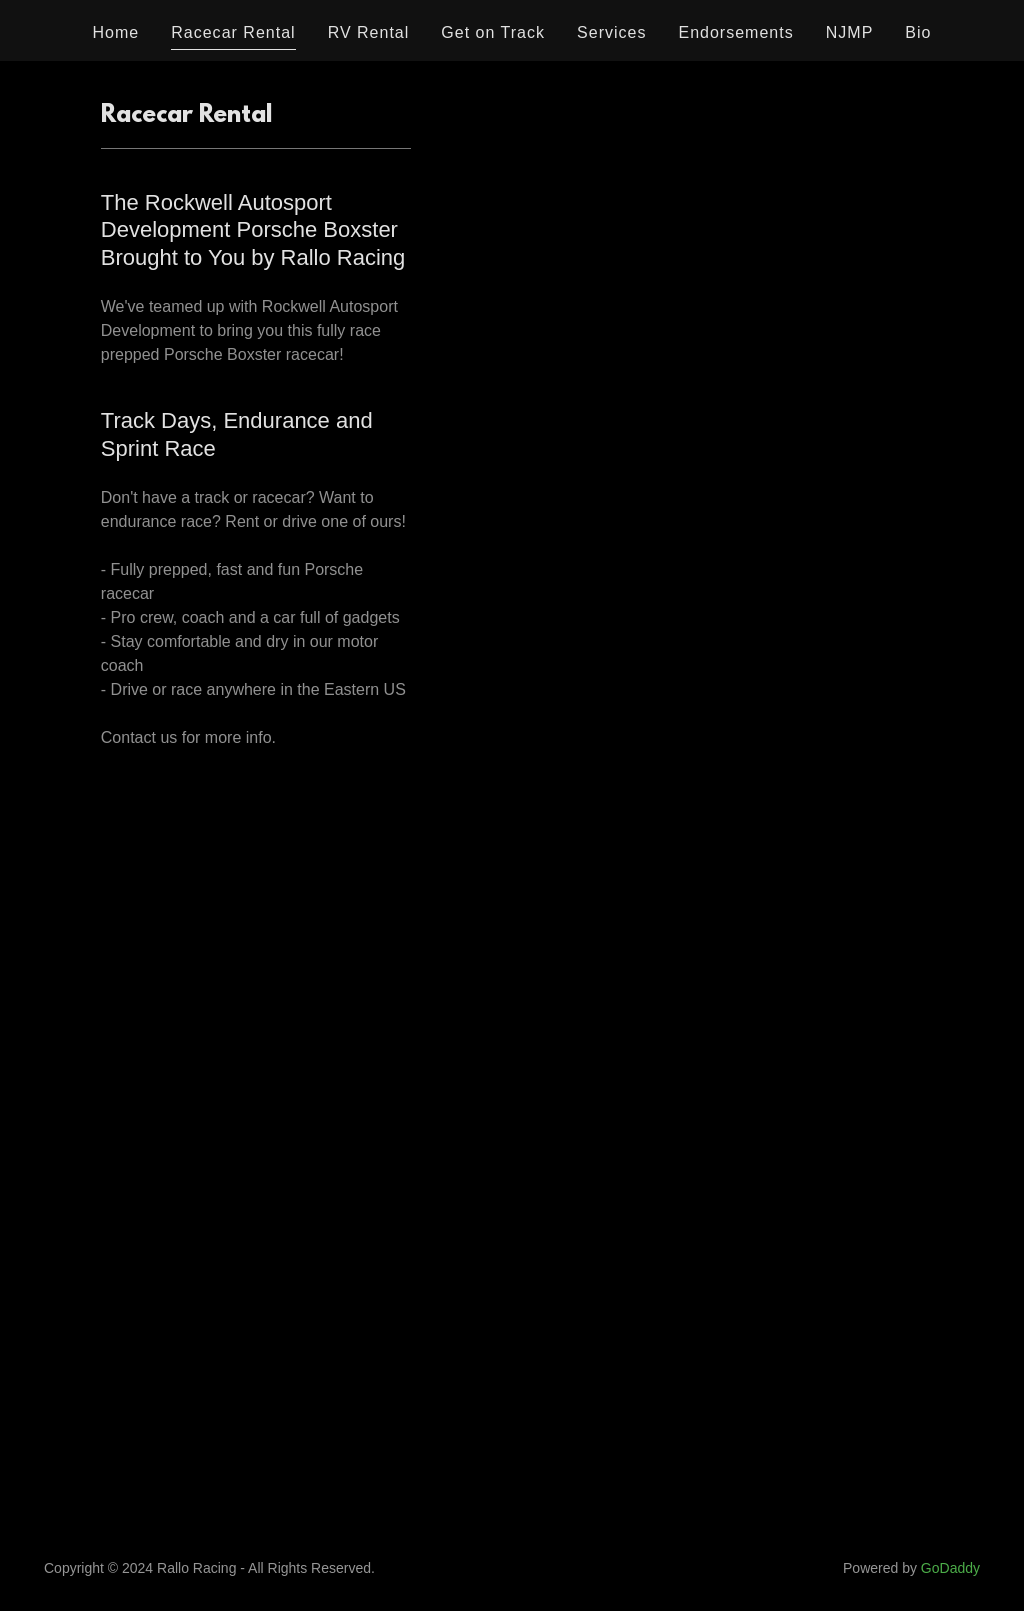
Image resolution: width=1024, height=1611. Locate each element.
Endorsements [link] (735, 32)
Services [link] (611, 32)
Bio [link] (918, 32)
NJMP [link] (850, 32)
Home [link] (116, 32)
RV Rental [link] (369, 32)
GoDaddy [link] (950, 1568)
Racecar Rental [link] (233, 32)
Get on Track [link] (493, 32)
